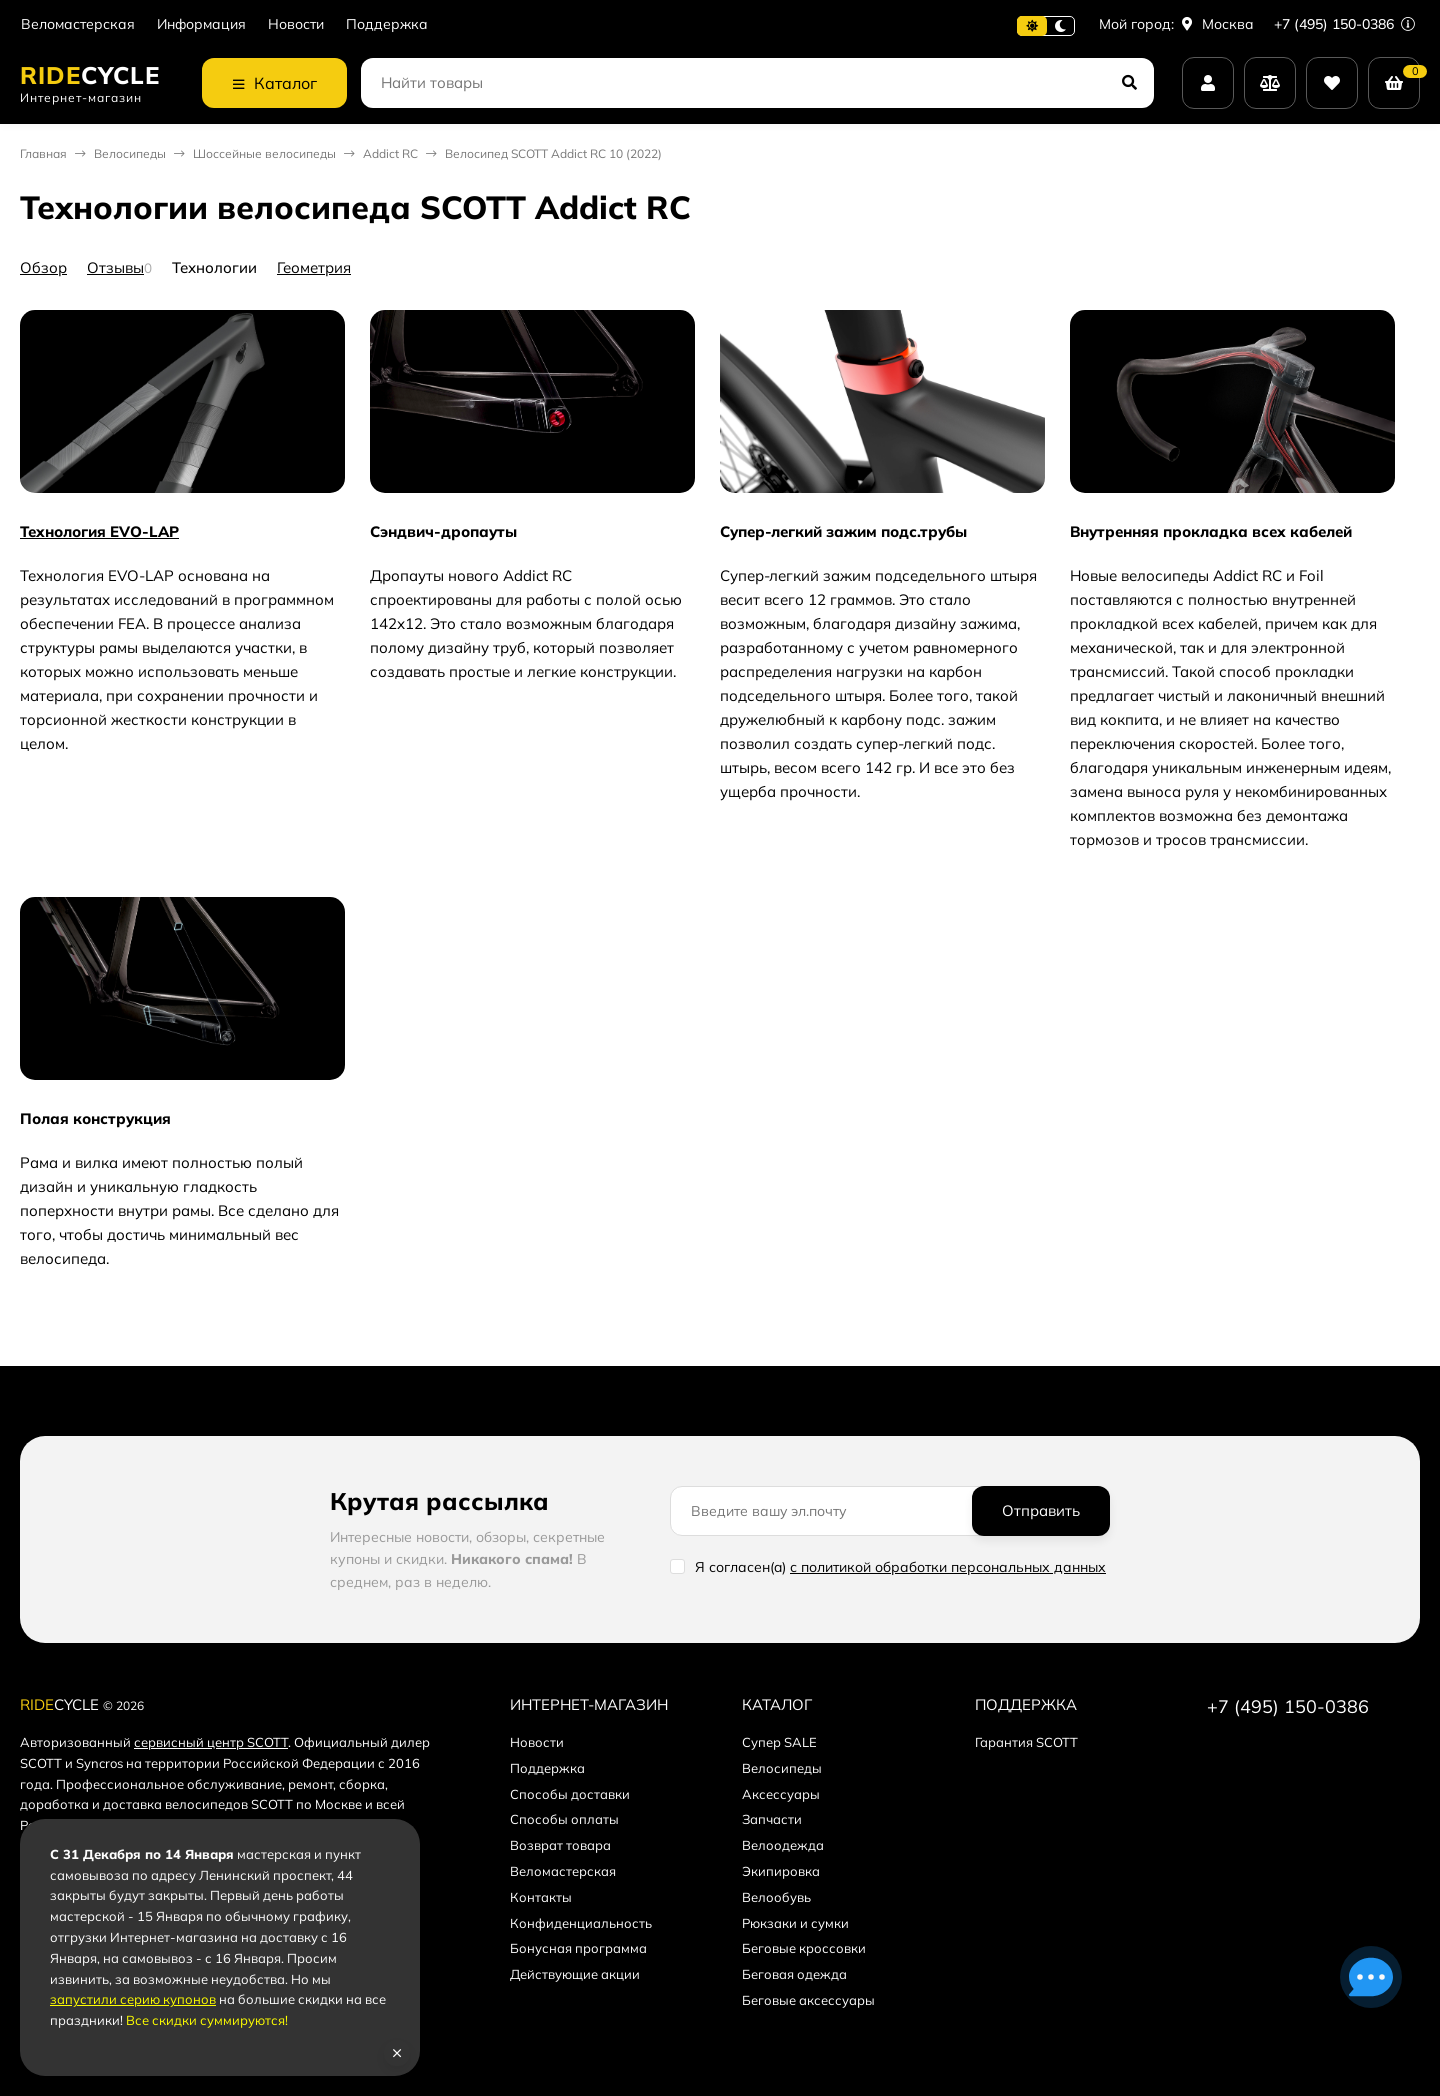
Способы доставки (570, 1794)
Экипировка (781, 1871)
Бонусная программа (578, 1948)
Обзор (43, 267)
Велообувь (776, 1897)
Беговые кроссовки (804, 1948)
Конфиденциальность (581, 1923)
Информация (201, 24)
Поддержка (387, 24)
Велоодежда (783, 1845)
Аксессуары (781, 1794)
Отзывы (115, 267)
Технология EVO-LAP (99, 531)
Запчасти (772, 1819)
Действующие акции (575, 1974)
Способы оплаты (564, 1819)
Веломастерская (78, 24)
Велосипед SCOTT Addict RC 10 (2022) (553, 153)
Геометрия (314, 267)
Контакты (541, 1897)
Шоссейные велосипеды (264, 153)
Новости (296, 24)
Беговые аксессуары (808, 2000)
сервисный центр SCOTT (211, 1742)
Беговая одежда (794, 1974)
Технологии (214, 267)
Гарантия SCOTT (1026, 1742)
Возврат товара (560, 1845)
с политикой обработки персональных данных (948, 1567)
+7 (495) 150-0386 (1344, 24)
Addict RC (390, 153)
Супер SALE (779, 1742)
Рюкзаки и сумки (795, 1923)
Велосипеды (130, 153)
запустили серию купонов (133, 1999)
